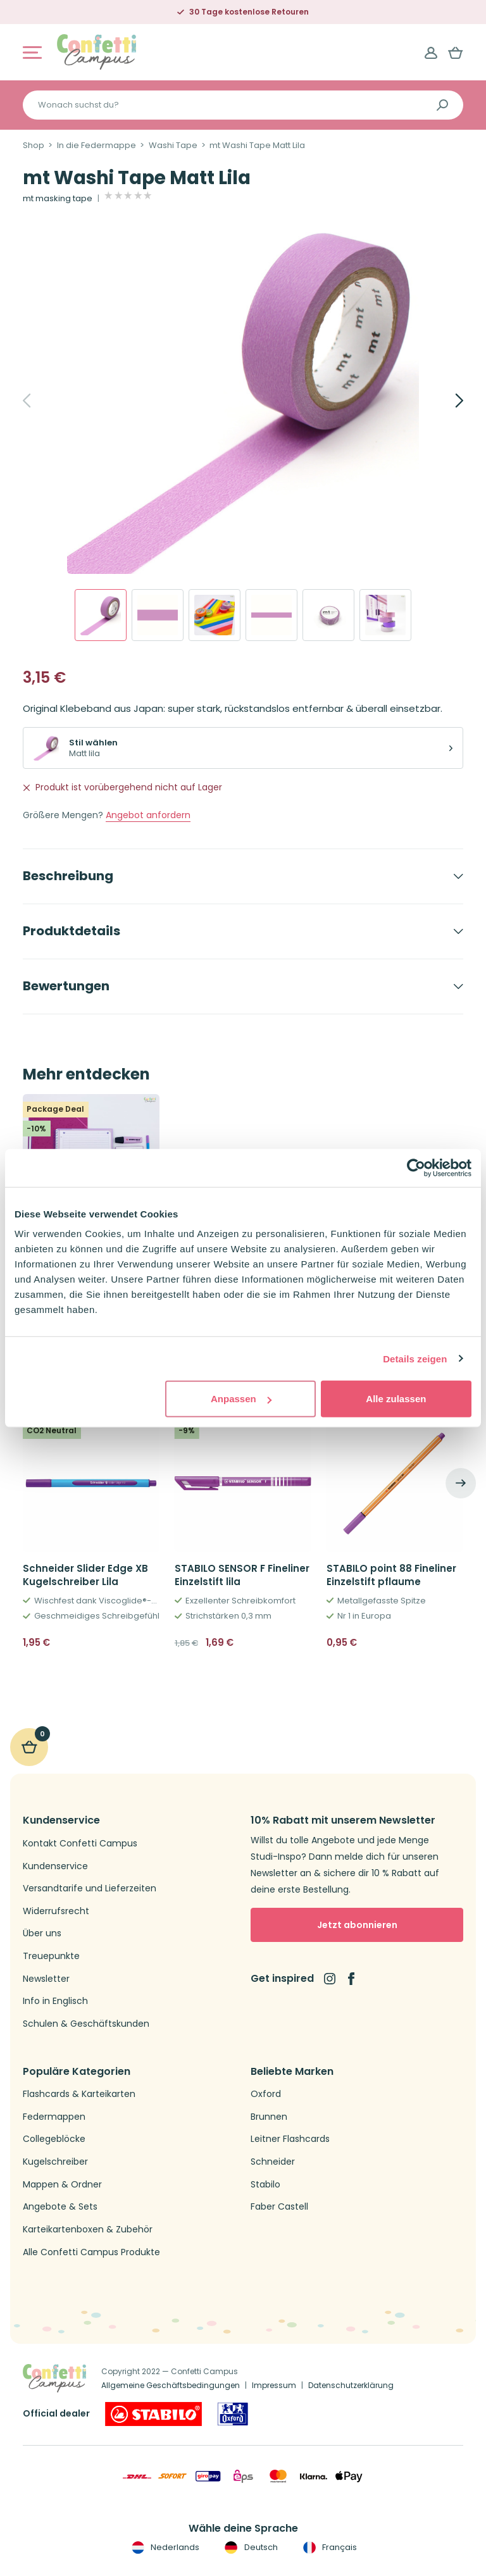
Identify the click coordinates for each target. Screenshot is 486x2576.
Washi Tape (173, 145)
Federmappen (54, 2117)
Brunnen (269, 2117)
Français (329, 2547)
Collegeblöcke (54, 2139)
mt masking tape (57, 198)
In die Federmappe (96, 145)
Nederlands (164, 2547)
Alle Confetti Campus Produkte (91, 2252)
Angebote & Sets (60, 2207)
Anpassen (241, 1398)
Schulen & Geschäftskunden (86, 2024)
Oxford (266, 2094)
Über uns (42, 1933)
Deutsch (249, 2547)
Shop (33, 145)
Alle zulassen (396, 1398)
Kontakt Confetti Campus (80, 1844)
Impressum (274, 2385)
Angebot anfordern (148, 815)
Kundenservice (55, 1866)
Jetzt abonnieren (357, 1925)
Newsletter (46, 1979)
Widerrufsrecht (56, 1911)
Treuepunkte (51, 1956)
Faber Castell (279, 2207)
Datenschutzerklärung (351, 2385)
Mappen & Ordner (62, 2185)
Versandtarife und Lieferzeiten (89, 1888)
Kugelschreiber (55, 2162)
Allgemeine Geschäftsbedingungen (170, 2385)
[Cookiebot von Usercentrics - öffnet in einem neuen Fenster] (416, 1167)
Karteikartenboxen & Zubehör (88, 2230)
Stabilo (265, 2185)
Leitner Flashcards (290, 2139)
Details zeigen (415, 1358)
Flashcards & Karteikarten (79, 2094)
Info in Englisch (55, 2001)
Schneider (273, 2162)
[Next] (445, 400)
